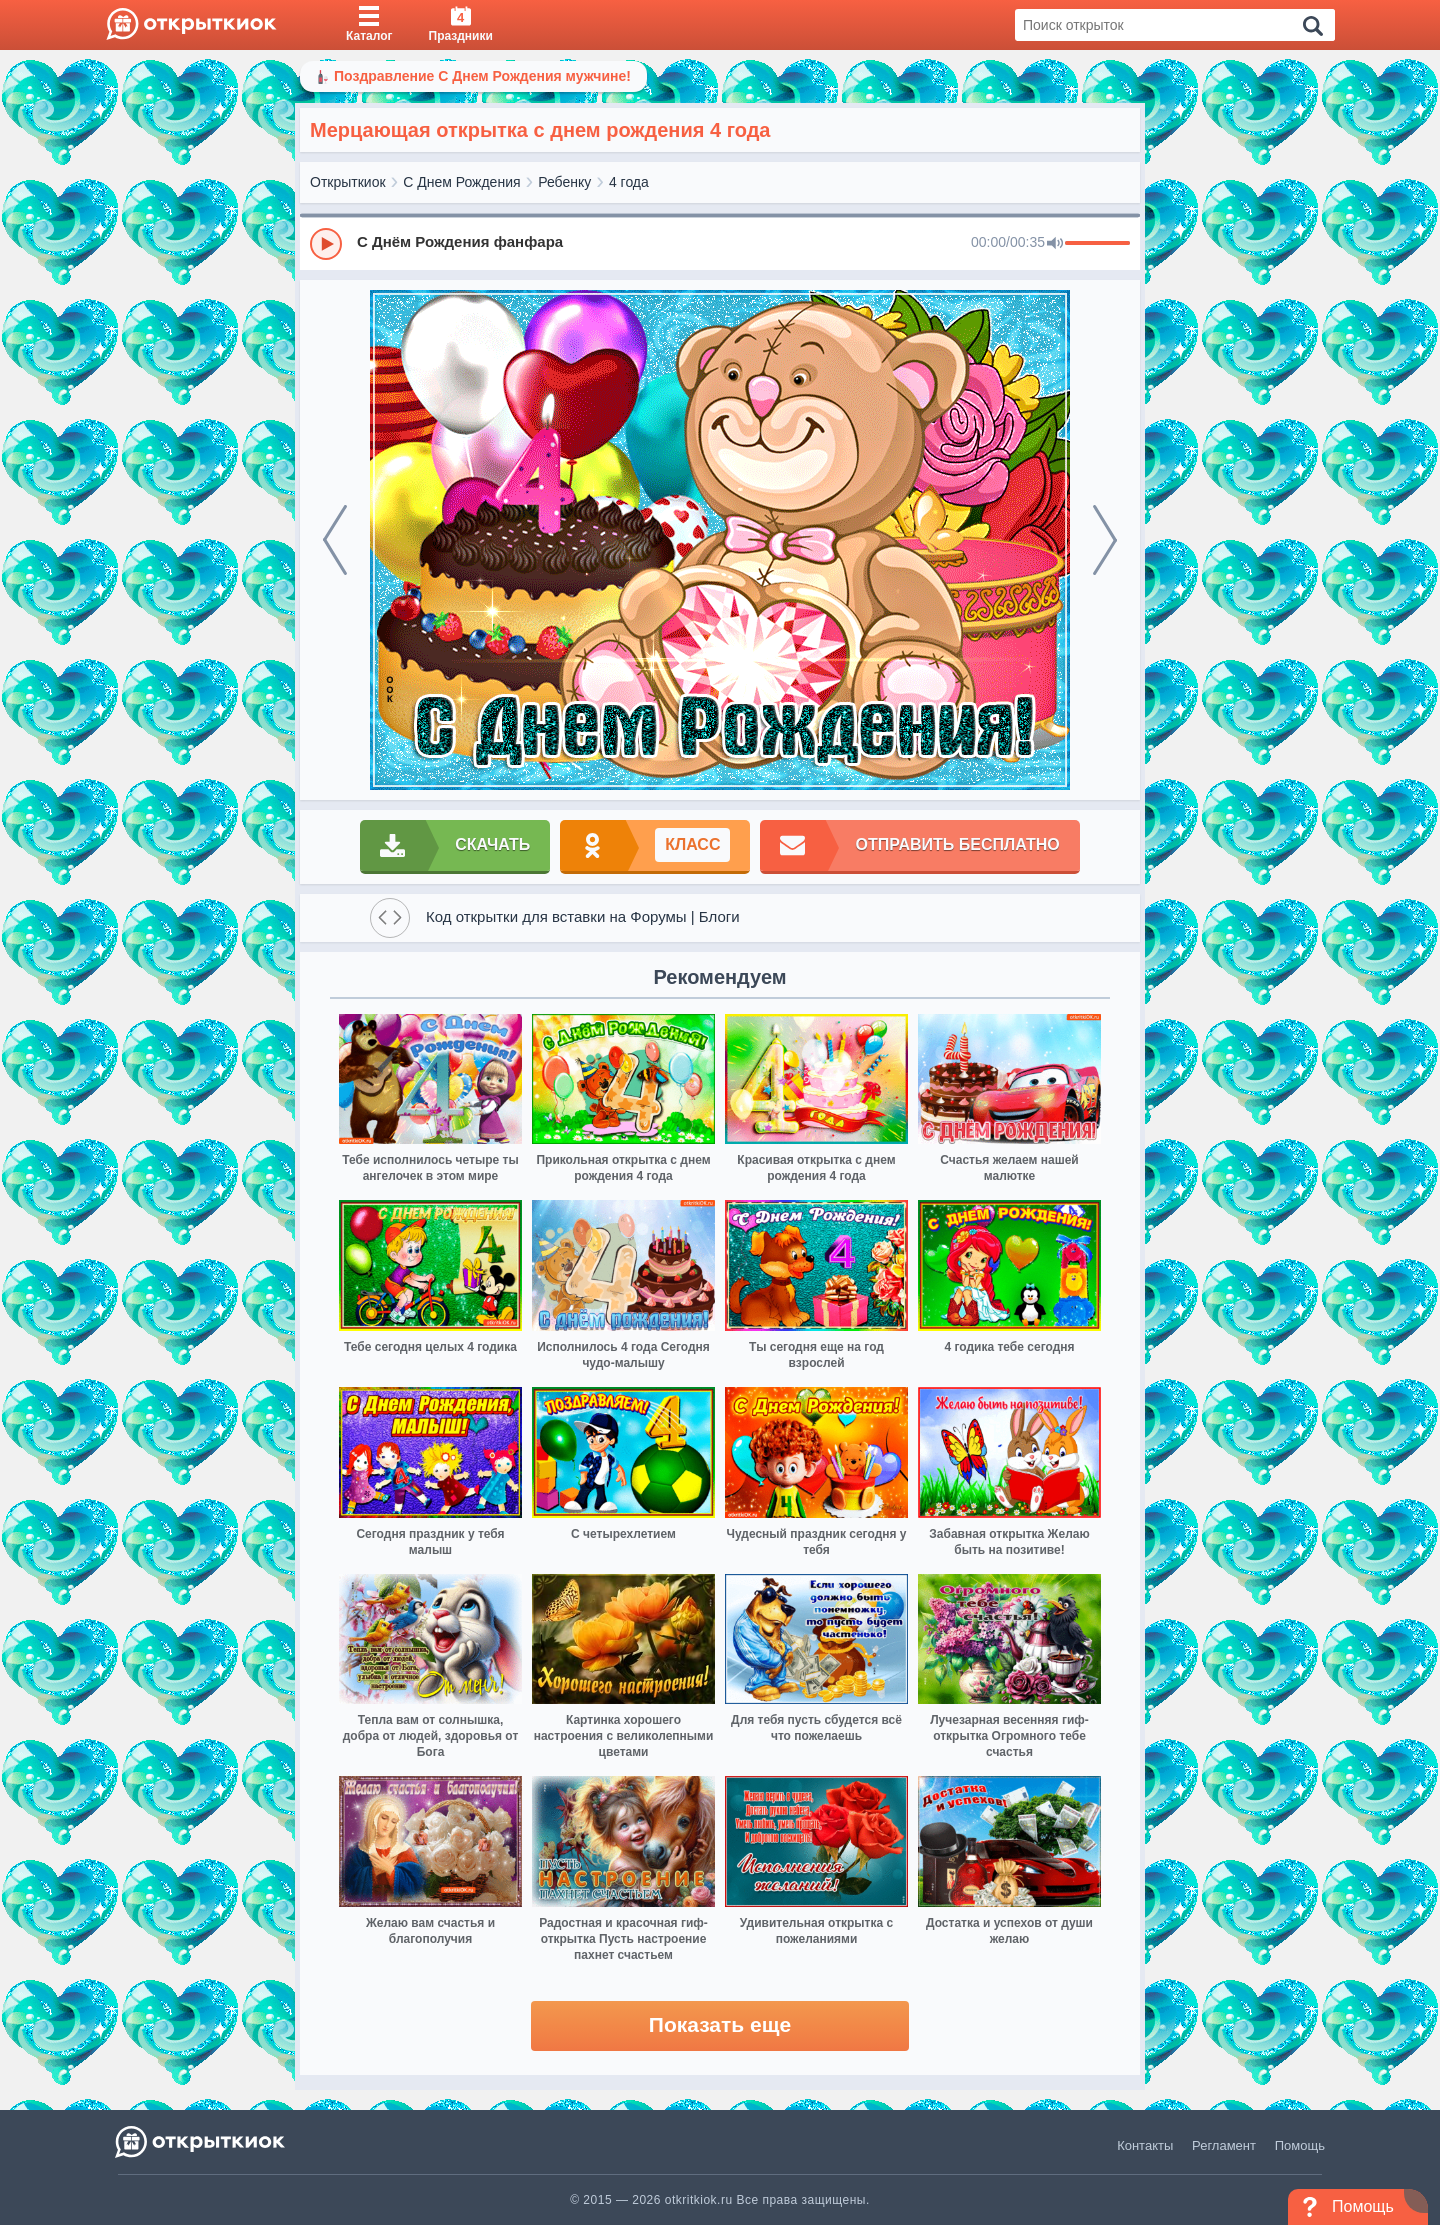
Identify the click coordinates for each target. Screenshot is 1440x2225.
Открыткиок (348, 182)
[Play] (326, 244)
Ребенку (564, 182)
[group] (720, 243)
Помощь (1300, 2145)
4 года (629, 182)
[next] (1105, 540)
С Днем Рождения (461, 182)
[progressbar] (1097, 244)
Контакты (1145, 2145)
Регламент (1224, 2145)
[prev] (335, 540)
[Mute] (1055, 244)
